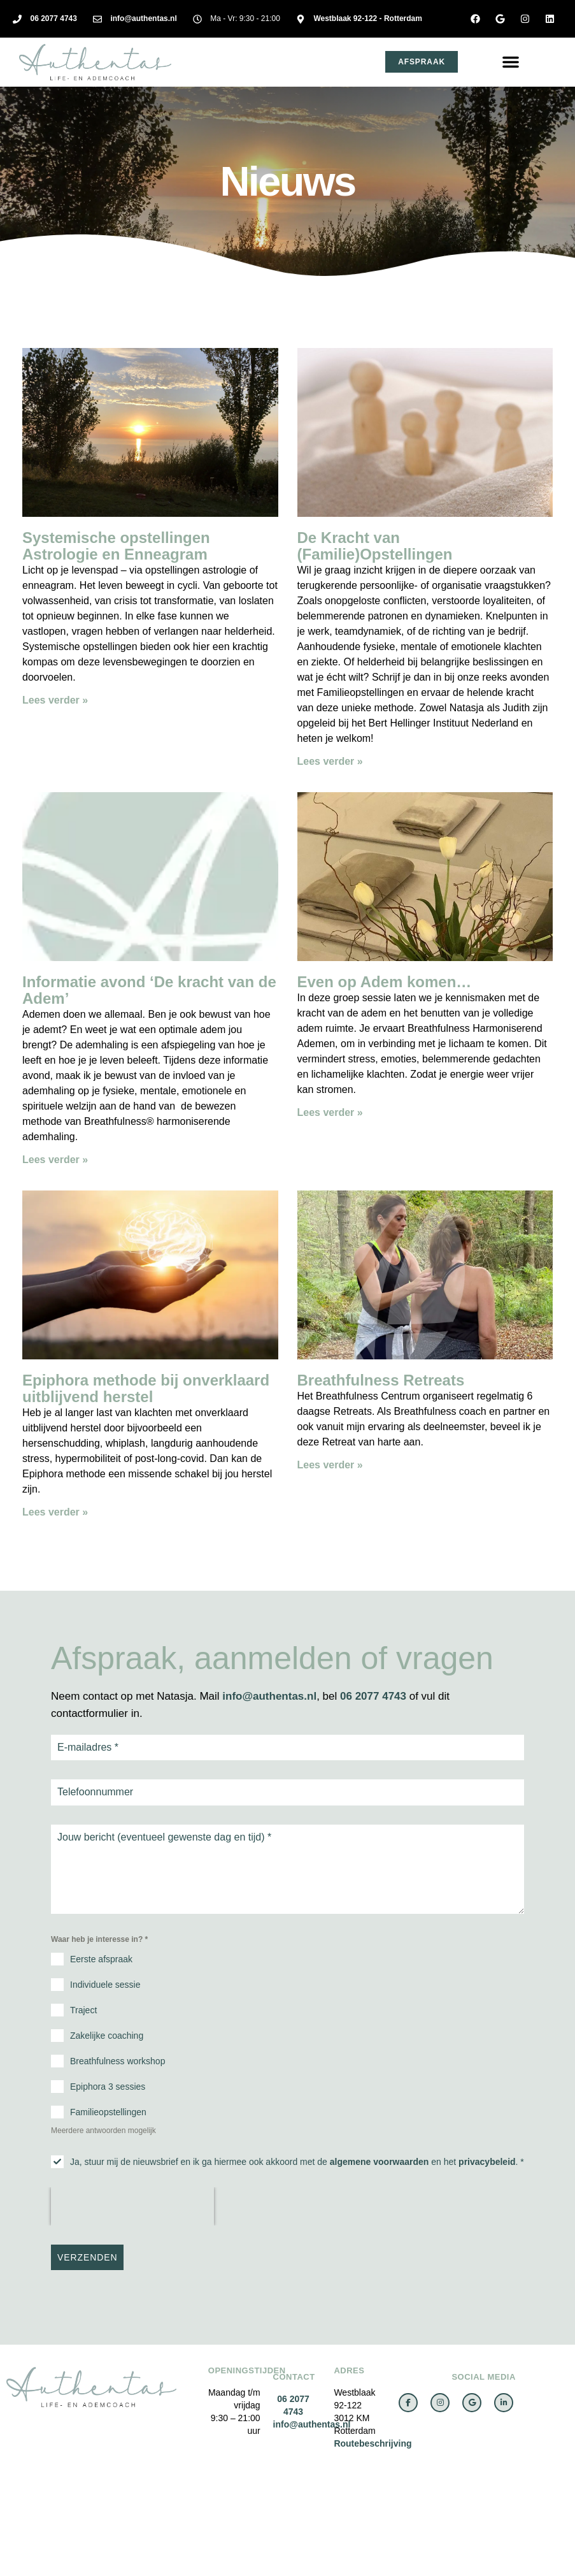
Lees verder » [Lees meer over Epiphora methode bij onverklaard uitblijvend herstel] (55, 1512)
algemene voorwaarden (379, 2162)
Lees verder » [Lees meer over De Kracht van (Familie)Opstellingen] (330, 761)
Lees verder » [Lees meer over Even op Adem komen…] (330, 1112)
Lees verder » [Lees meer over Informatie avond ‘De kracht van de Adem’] (55, 1159)
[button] (510, 61)
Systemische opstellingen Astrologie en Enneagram (116, 546)
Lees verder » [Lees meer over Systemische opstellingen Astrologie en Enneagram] (55, 700)
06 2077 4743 (373, 1696)
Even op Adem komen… (384, 981)
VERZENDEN (87, 2257)
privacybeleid (487, 2162)
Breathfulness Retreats (381, 1380)
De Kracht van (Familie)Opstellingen (375, 546)
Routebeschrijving (372, 2439)
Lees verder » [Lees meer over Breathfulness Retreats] (330, 1464)
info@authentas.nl (269, 1696)
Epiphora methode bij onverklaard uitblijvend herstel (145, 1388)
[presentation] (132, 2206)
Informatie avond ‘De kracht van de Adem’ (149, 990)
